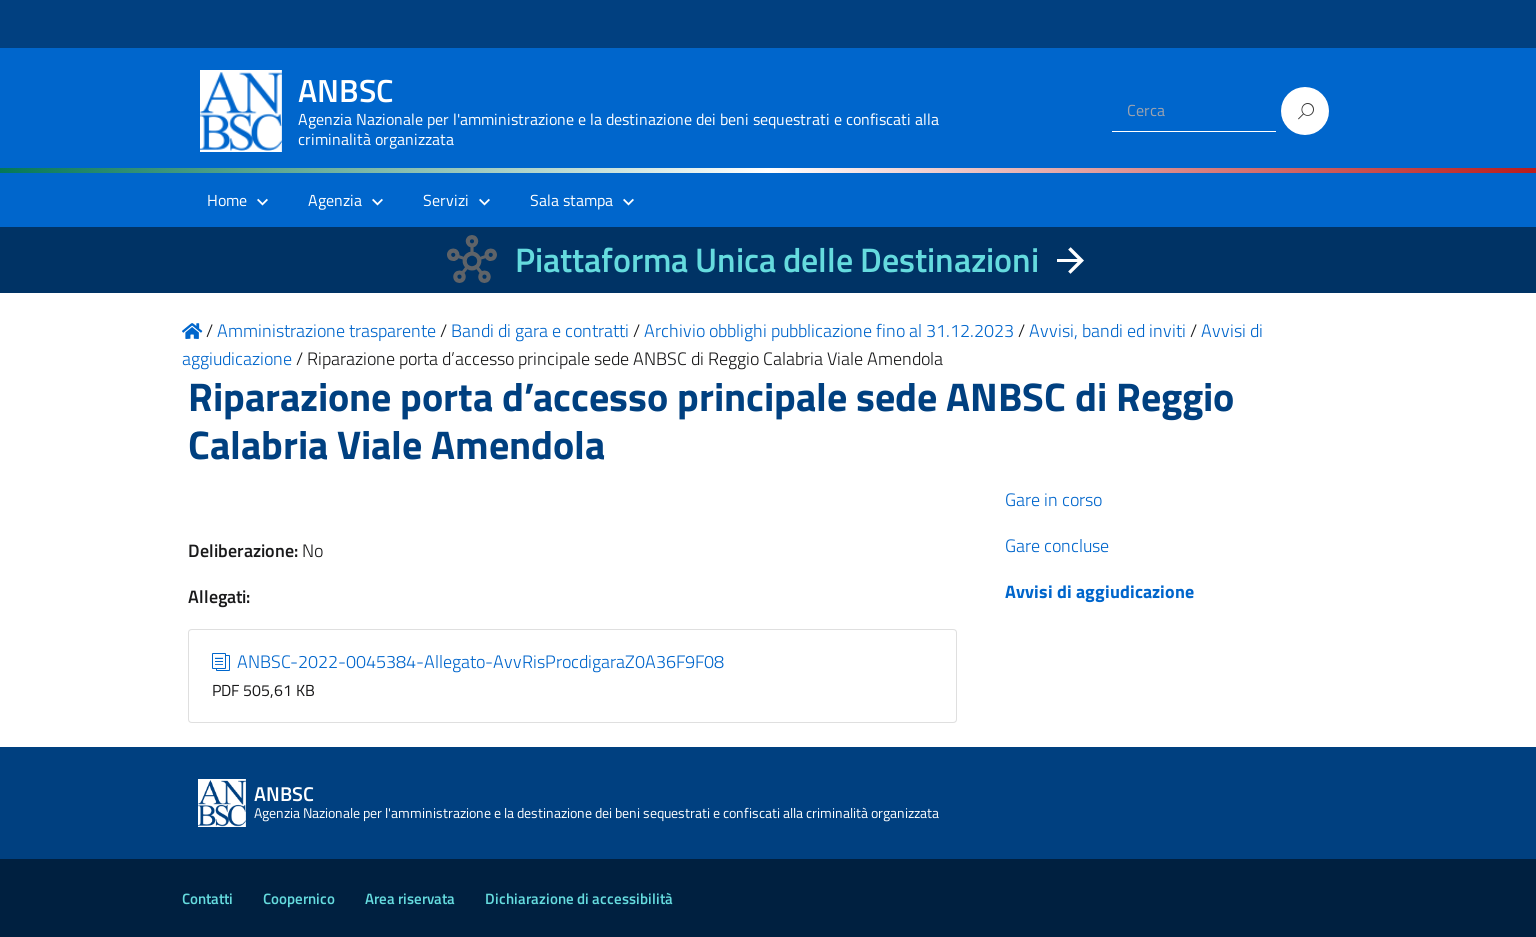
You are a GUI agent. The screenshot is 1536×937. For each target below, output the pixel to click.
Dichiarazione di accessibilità (579, 898)
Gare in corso (1053, 499)
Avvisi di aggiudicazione (1099, 591)
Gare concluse (1057, 545)
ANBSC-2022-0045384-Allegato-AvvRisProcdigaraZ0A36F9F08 (468, 661)
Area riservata (410, 898)
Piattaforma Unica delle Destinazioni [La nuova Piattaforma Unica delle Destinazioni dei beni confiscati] (777, 259)
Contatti (207, 898)
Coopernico (299, 898)
